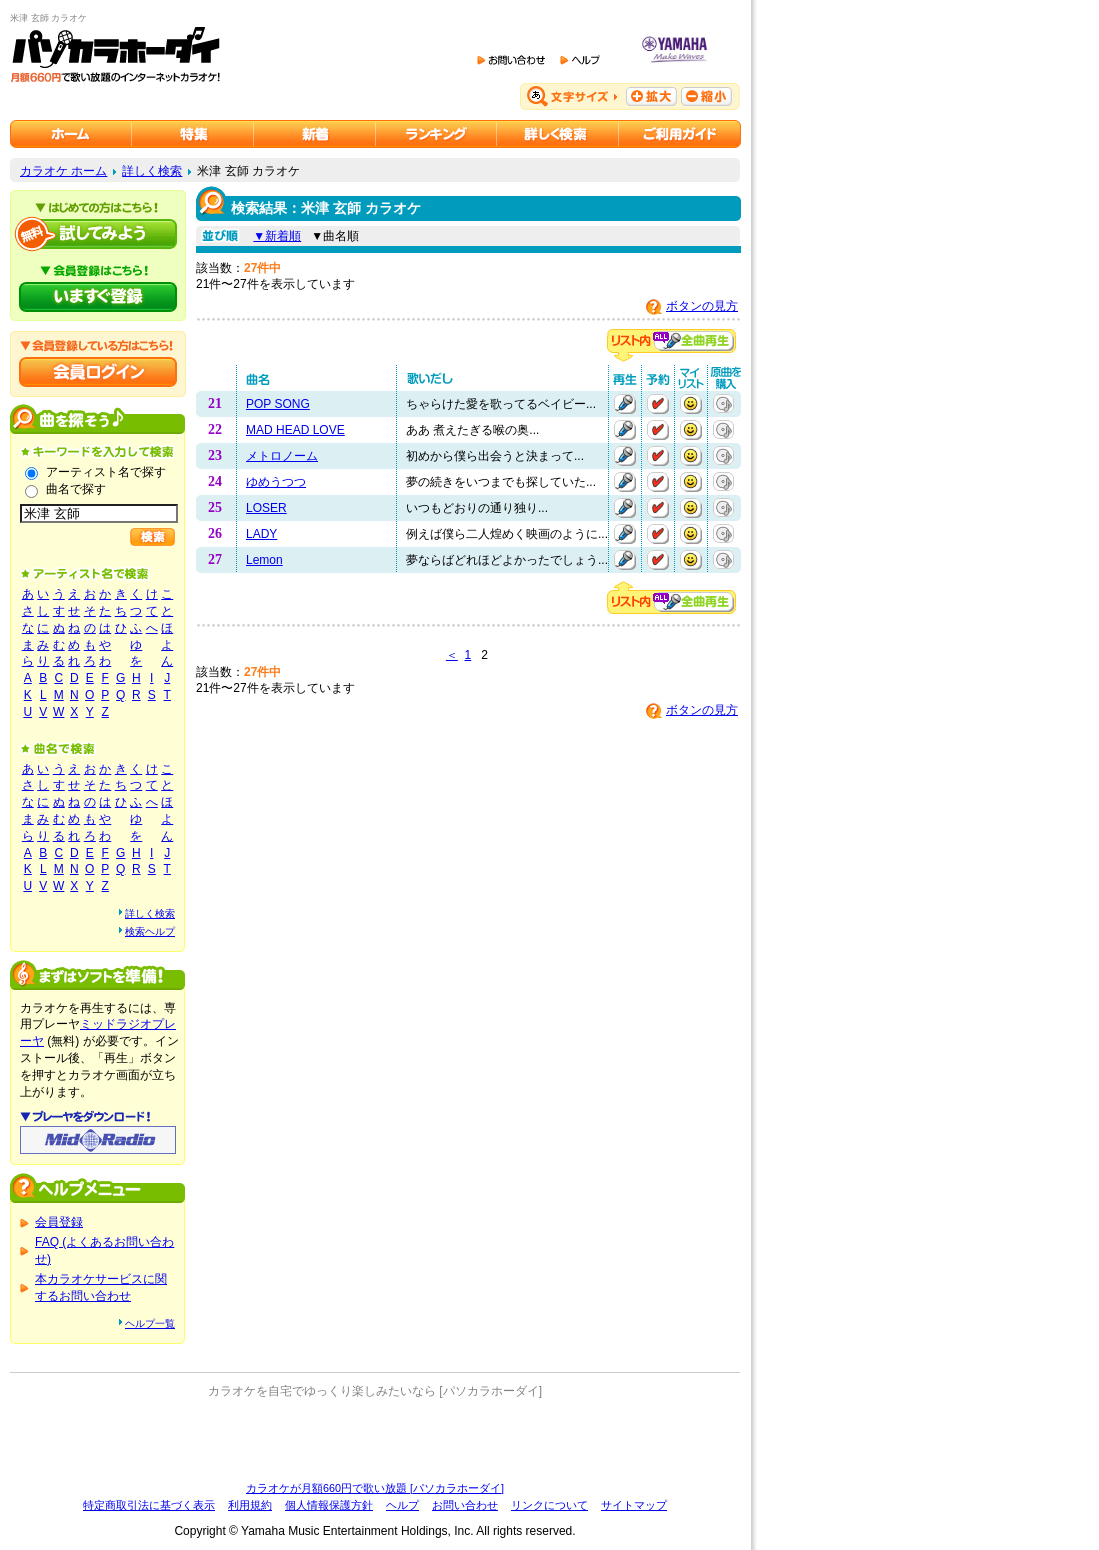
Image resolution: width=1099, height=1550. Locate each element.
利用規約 (250, 1505)
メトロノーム (282, 456)
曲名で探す (76, 489)
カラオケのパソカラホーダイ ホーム (71, 134)
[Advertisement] (375, 1440)
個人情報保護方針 (329, 1505)
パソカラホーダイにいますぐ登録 (98, 297)
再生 (625, 404)
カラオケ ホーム (63, 171)
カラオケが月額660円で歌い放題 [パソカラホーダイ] (375, 1488)
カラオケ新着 (315, 134)
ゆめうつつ (276, 482)
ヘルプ (402, 1505)
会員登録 (59, 1222)
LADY (261, 534)
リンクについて (549, 1505)
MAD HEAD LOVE (295, 430)
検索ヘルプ (150, 931)
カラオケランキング (436, 134)
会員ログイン (98, 372)
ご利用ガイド (680, 134)
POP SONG (278, 404)
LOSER (266, 508)
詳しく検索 (152, 171)
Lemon (264, 560)
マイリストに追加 (691, 404)
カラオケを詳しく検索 (558, 134)
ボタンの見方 (702, 306)
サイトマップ (634, 1505)
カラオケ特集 (193, 134)
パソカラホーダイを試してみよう (98, 234)
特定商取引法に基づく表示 (149, 1505)
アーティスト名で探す (106, 472)
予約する (658, 404)
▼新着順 (277, 236)
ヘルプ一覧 (150, 1323)
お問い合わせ (465, 1505)
